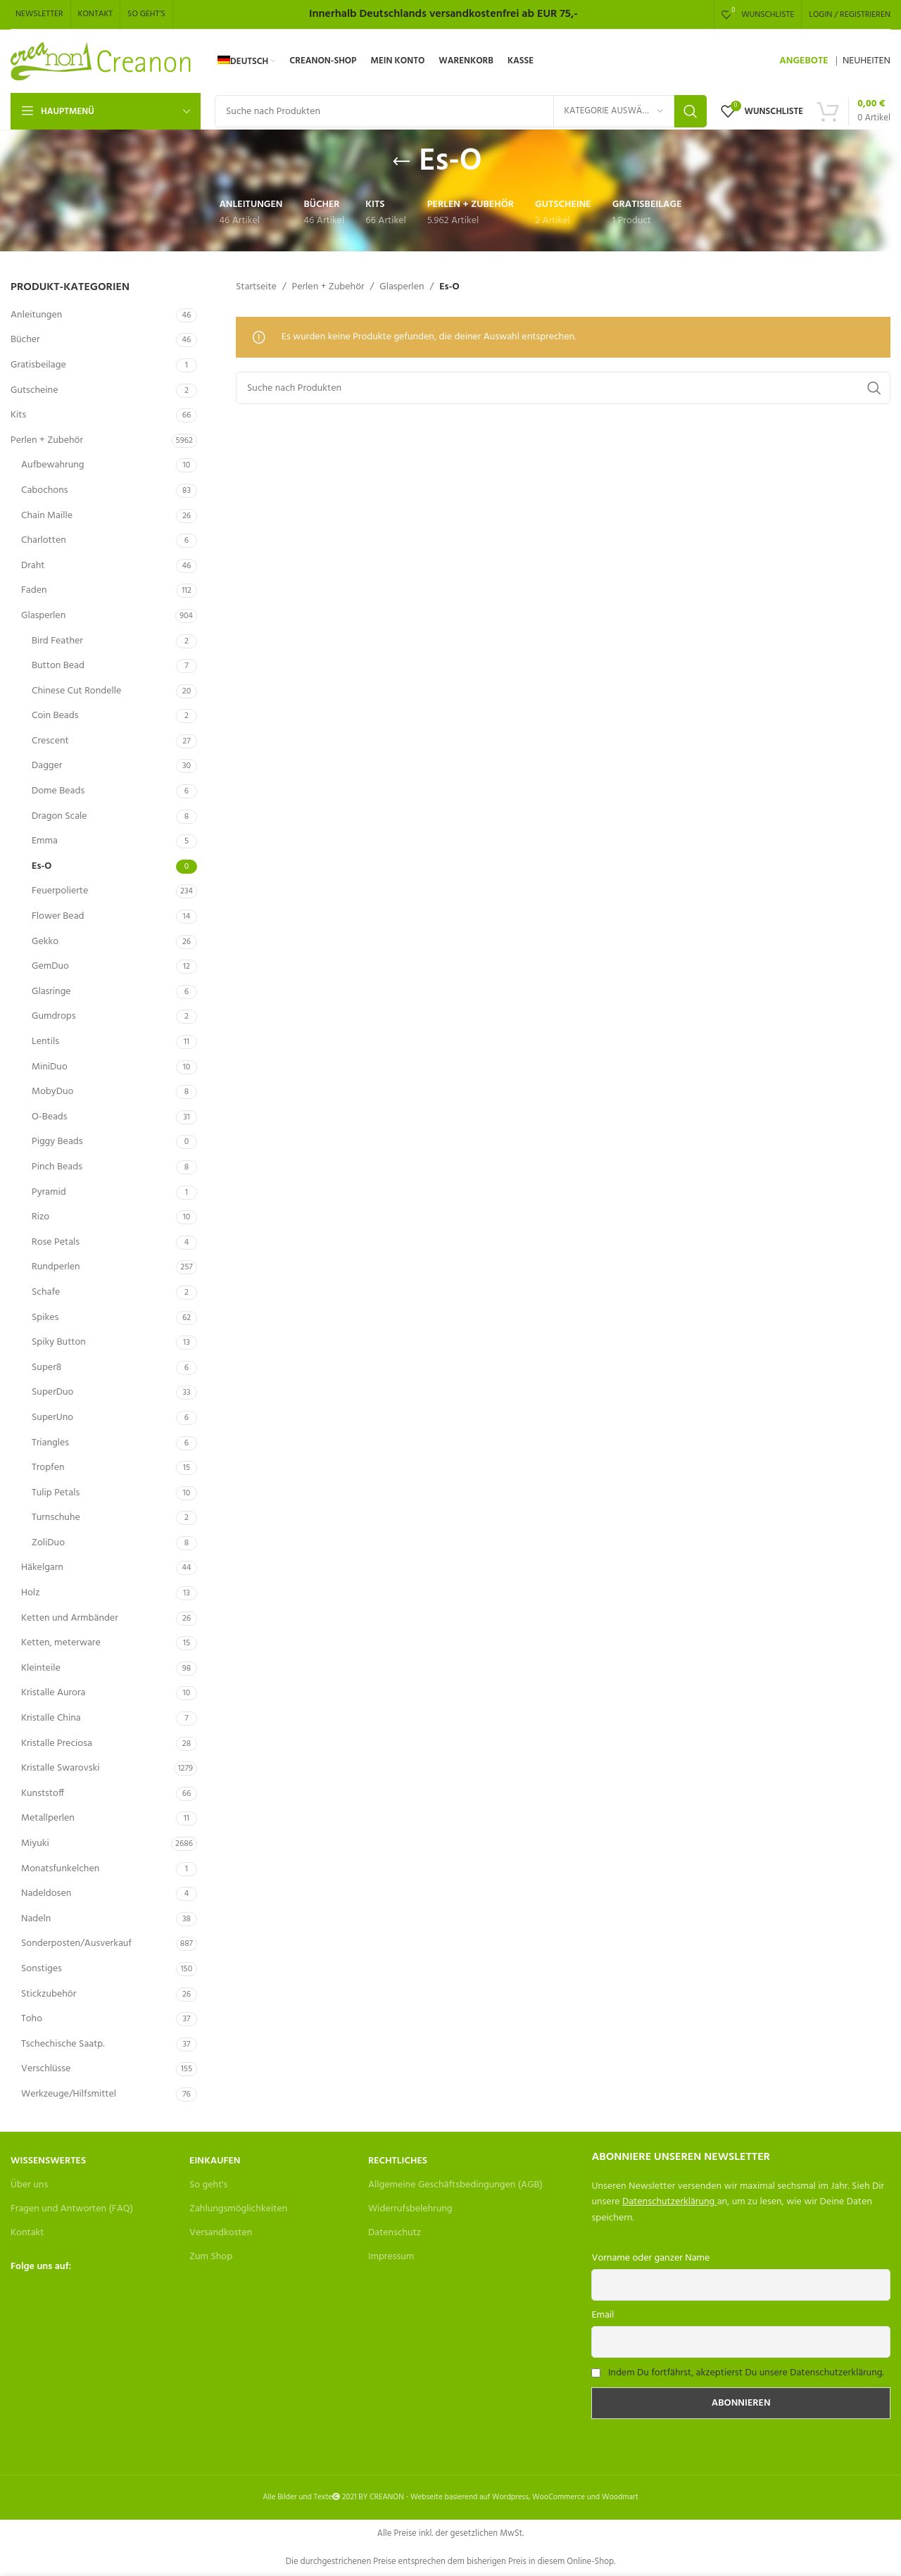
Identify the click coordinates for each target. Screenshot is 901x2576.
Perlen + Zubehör (47, 440)
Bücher (25, 340)
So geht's (208, 2185)
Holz (30, 1593)
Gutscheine (34, 390)
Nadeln (36, 1919)
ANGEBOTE (803, 61)
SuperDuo (52, 1392)
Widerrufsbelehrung (410, 2209)
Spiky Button (59, 1342)
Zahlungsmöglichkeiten (238, 2209)
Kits (18, 415)
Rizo (40, 1217)
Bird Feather (57, 641)
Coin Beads (55, 716)
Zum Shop (210, 2257)
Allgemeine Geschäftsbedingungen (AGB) (455, 2185)
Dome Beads (58, 791)
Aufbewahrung (52, 465)
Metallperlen (48, 1818)
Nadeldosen (46, 1893)
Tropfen (48, 1467)
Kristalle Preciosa (56, 1743)
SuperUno (52, 1417)
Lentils (45, 1041)
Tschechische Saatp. (63, 2044)
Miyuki (35, 1843)
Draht (32, 566)
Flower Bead (58, 916)
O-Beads (50, 1117)
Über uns (29, 2185)
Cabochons (44, 490)
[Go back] (401, 162)
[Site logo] (102, 62)
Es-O (41, 866)
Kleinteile (41, 1668)
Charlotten (43, 540)
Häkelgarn (42, 1567)
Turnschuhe (56, 1517)
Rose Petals (56, 1242)
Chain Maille (47, 516)
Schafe (46, 1292)
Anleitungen (36, 315)
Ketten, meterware (61, 1643)
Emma (45, 841)
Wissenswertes (48, 2161)
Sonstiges (41, 1969)
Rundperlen (56, 1267)
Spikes (45, 1317)
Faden (34, 590)
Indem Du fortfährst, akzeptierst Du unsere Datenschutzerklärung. (746, 2373)
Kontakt (27, 2233)
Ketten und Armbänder (69, 1618)
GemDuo (50, 966)
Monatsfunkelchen (60, 1869)
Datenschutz (394, 2233)
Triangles (50, 1443)
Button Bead (58, 666)
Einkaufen (214, 2161)
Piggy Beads (57, 1141)
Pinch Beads (57, 1167)
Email (602, 2315)
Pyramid (49, 1192)
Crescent (50, 741)
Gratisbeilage (38, 365)
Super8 (46, 1367)
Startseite (256, 287)
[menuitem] (246, 61)
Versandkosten (220, 2233)
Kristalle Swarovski (60, 1768)
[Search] (461, 111)
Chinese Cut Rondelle (76, 691)
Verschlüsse (45, 2069)
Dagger (47, 766)
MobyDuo (52, 1091)
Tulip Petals (56, 1493)
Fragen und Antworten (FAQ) (72, 2209)
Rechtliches (397, 2161)
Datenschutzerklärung (668, 2202)
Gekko (45, 942)
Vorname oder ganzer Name (650, 2258)
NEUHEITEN (866, 61)
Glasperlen (43, 616)
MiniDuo (50, 1067)
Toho (31, 2019)
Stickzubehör (48, 1994)
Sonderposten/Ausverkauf (76, 1943)
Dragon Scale (59, 816)
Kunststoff (42, 1793)
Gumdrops (53, 1016)
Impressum (391, 2257)
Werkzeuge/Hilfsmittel (68, 2094)
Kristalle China (51, 1718)
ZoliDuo (48, 1543)
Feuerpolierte (60, 891)
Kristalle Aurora (53, 1693)
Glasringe (51, 992)
